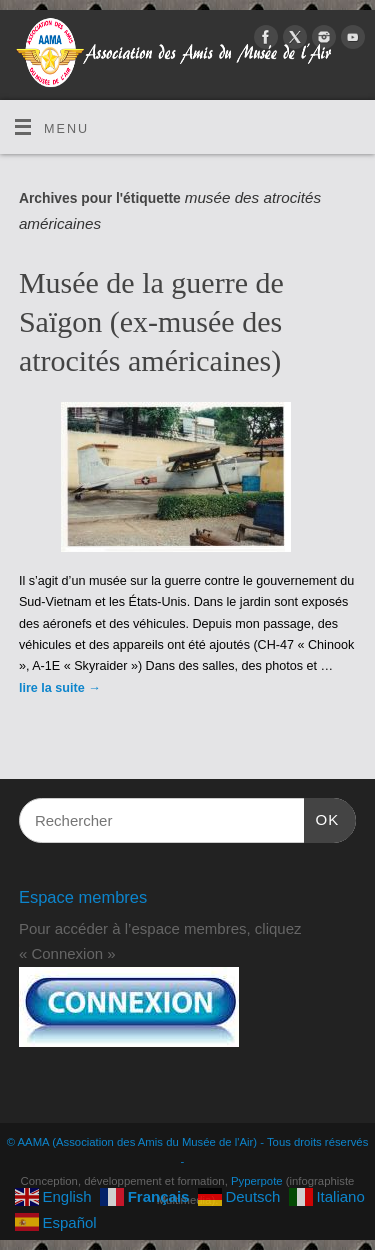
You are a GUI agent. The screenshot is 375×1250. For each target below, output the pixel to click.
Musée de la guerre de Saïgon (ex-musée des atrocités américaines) (151, 321)
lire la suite (60, 688)
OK (322, 817)
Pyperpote (257, 1181)
